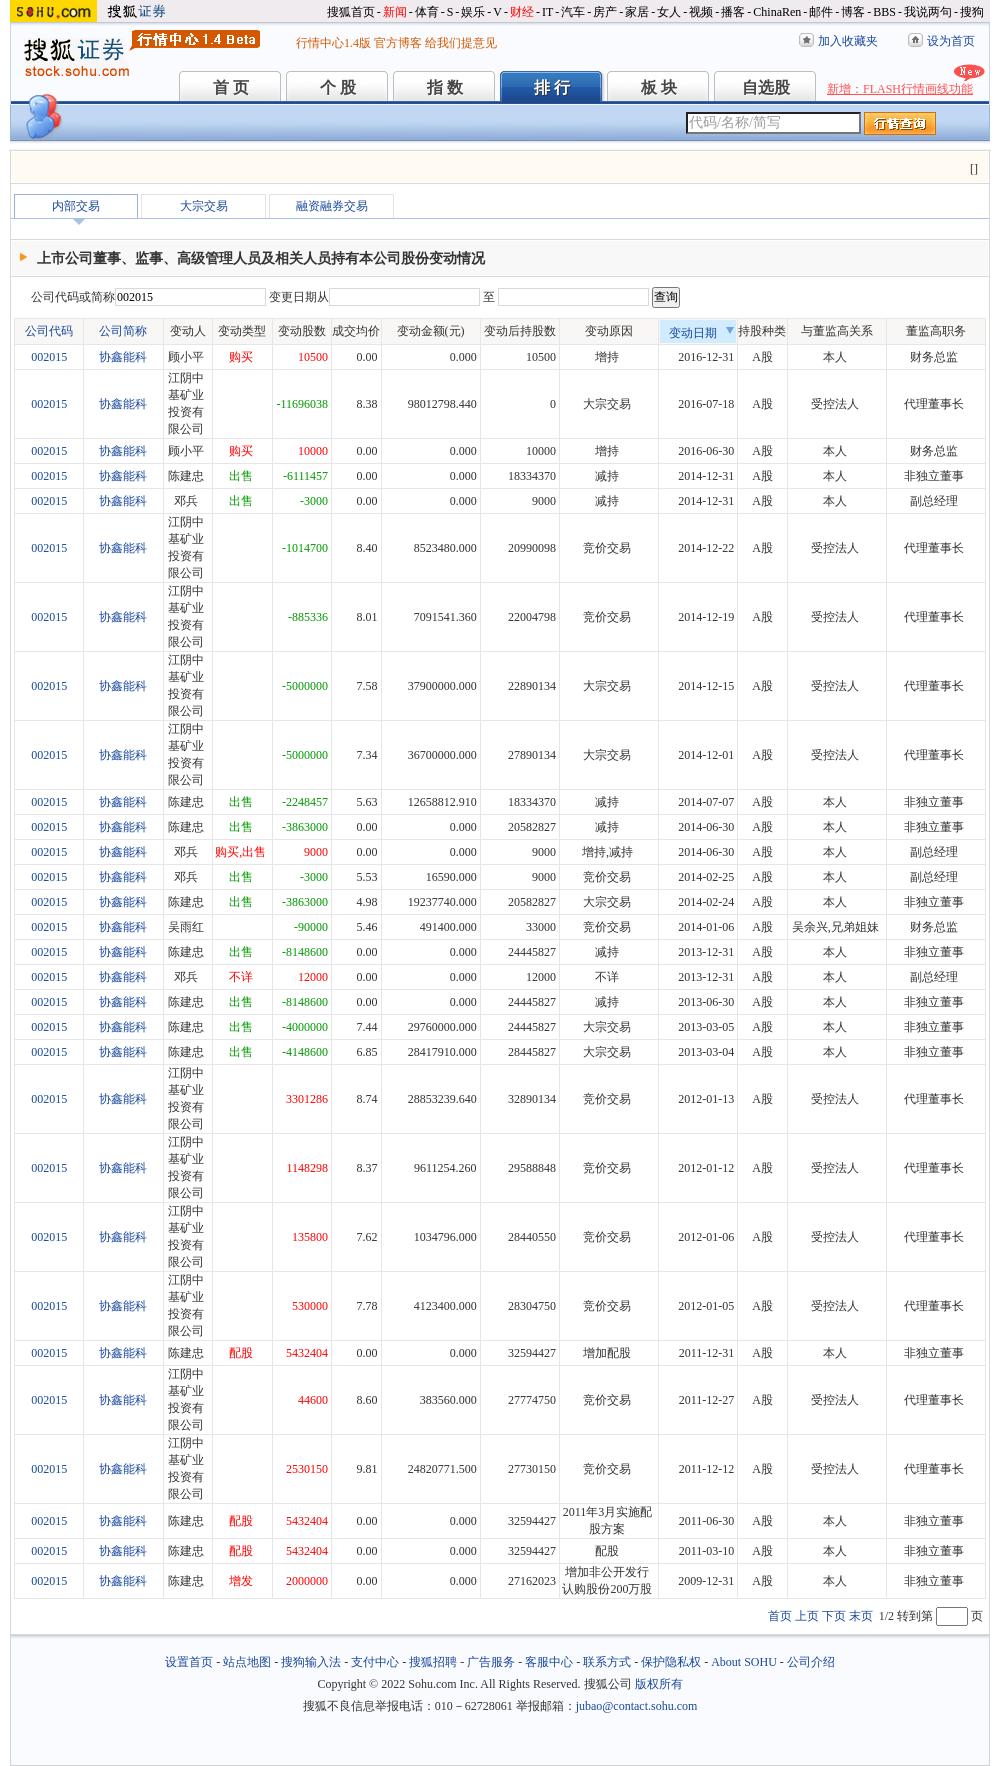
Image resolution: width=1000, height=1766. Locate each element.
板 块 (659, 87)
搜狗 (972, 12)
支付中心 (375, 1662)
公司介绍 (811, 1662)
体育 (427, 12)
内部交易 (76, 206)
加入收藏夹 (848, 41)
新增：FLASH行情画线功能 (900, 89)
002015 (49, 357)
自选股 (766, 87)
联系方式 (607, 1662)
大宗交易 (204, 206)
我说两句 (928, 12)
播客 (733, 12)
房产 (605, 12)
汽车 (573, 12)
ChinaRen (777, 12)
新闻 (395, 12)
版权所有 (659, 1684)
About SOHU (744, 1662)
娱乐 (473, 12)
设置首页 (189, 1662)
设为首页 (951, 41)
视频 (701, 12)
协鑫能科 (123, 357)
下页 (834, 1616)
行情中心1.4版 (333, 43)
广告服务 (491, 1662)
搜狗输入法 (311, 1662)
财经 (522, 12)
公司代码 (49, 331)
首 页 (231, 87)
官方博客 (398, 43)
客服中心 (549, 1662)
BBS (884, 12)
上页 (807, 1616)
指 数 (445, 87)
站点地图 (247, 1662)
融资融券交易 (332, 206)
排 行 (552, 87)
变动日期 (702, 333)
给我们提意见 (461, 43)
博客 (853, 12)
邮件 (821, 12)
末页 (861, 1616)
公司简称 (123, 331)
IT (547, 12)
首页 (780, 1616)
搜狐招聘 (433, 1662)
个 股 (338, 87)
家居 (637, 12)
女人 (669, 12)
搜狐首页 (351, 12)
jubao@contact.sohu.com (637, 1706)
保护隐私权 (671, 1662)
